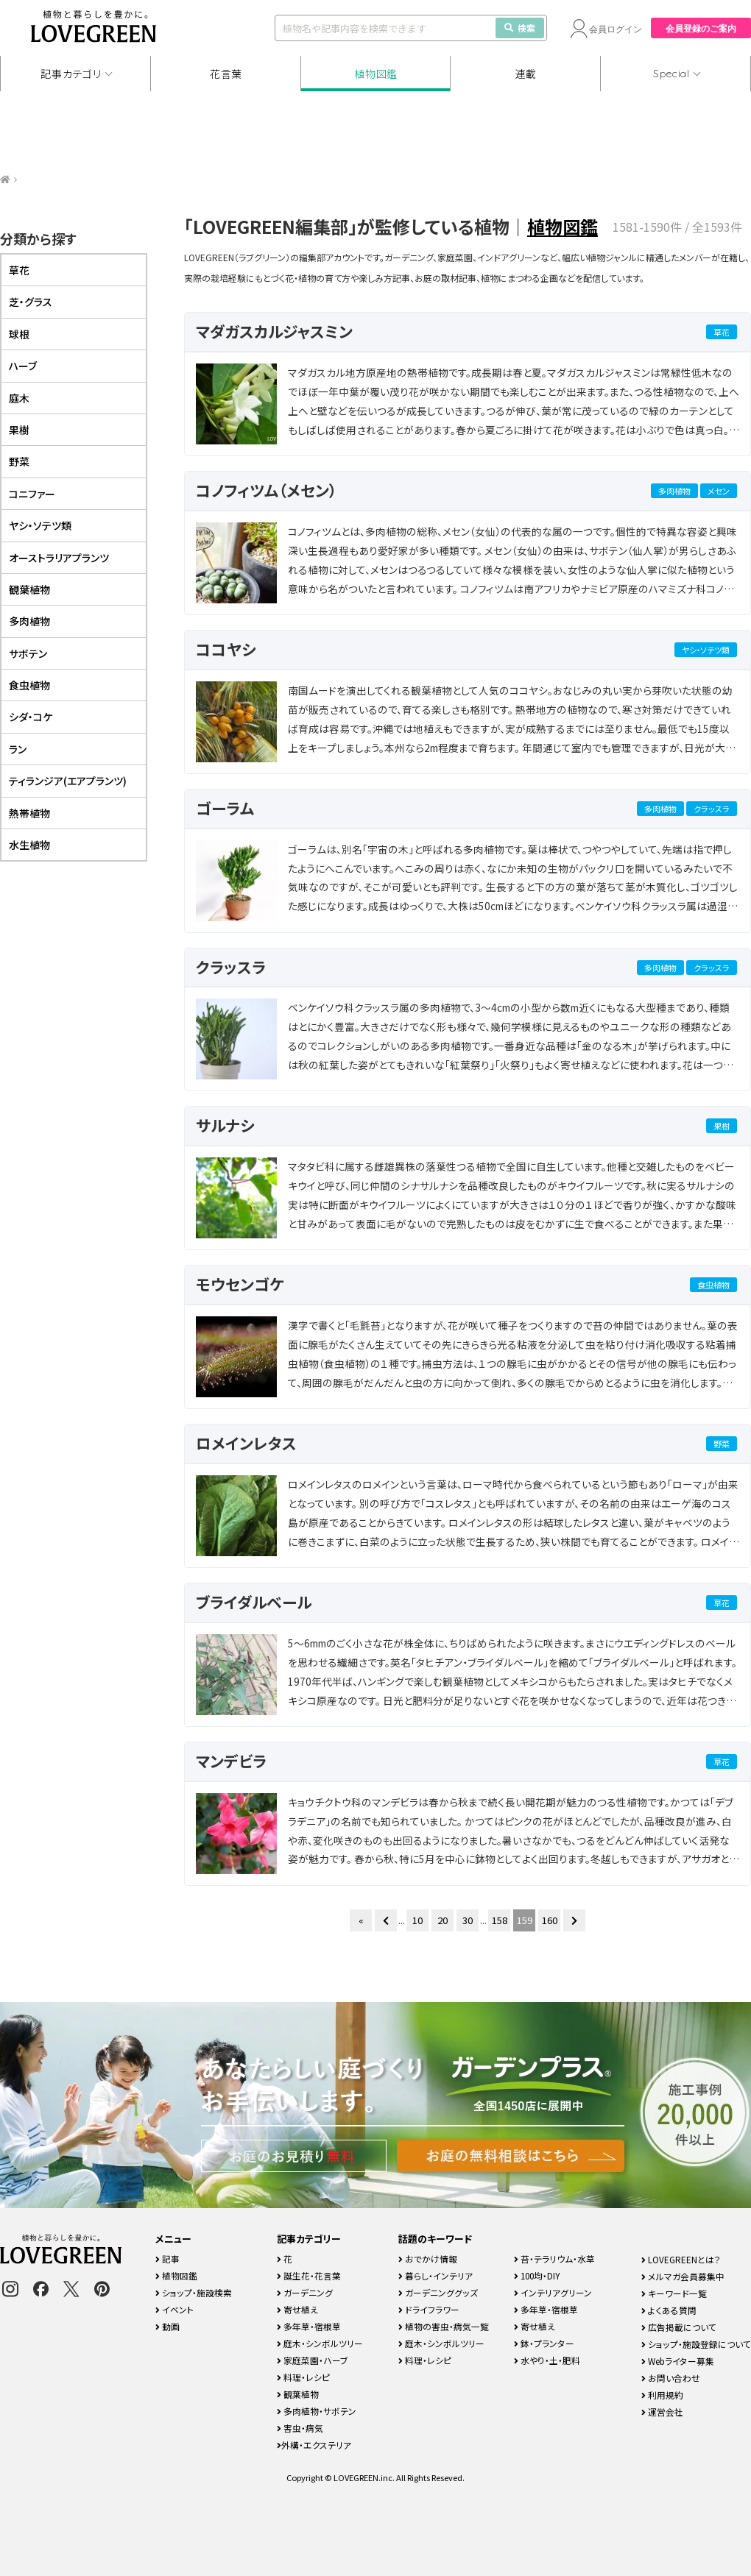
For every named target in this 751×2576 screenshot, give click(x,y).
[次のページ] (574, 1920)
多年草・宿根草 (309, 2326)
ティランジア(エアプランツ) (68, 780)
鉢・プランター (544, 2343)
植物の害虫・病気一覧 (443, 2326)
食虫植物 (713, 1285)
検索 (519, 27)
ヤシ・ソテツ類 (706, 650)
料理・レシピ (303, 2377)
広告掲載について (678, 2327)
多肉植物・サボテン (316, 2411)
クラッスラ (712, 809)
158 (499, 1920)
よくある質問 (669, 2310)
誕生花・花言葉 (309, 2275)
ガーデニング (305, 2292)
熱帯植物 (29, 813)
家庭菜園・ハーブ (312, 2360)
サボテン (28, 653)
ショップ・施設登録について (696, 2344)
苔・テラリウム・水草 (554, 2258)
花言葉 (226, 73)
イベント (174, 2309)
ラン (18, 749)
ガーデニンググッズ (438, 2292)
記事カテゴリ (70, 73)
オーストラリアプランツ (59, 557)
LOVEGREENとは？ (681, 2259)
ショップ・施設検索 (193, 2292)
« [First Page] (361, 1920)
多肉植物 (674, 491)
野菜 (721, 1444)
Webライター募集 (677, 2361)
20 (442, 1920)
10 (417, 1920)
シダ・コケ (30, 716)
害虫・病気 (300, 2427)
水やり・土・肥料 (547, 2360)
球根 (19, 334)
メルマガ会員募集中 (682, 2276)
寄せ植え (297, 2309)
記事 (167, 2258)
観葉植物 (29, 589)
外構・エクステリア (314, 2444)
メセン (719, 491)
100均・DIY (537, 2275)
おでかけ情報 (427, 2258)
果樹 (721, 1126)
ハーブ (23, 365)
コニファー (32, 493)
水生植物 (29, 844)
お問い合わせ (670, 2377)
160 (549, 1920)
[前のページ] (386, 1920)
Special (671, 73)
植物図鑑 (376, 73)
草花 (721, 332)
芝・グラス (30, 301)
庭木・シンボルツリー (320, 2343)
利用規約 (662, 2394)
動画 (167, 2326)
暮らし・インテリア (435, 2275)
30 (467, 1920)
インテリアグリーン (553, 2292)
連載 (526, 73)
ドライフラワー (428, 2309)
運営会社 (662, 2411)
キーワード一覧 (674, 2293)
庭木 (19, 398)
